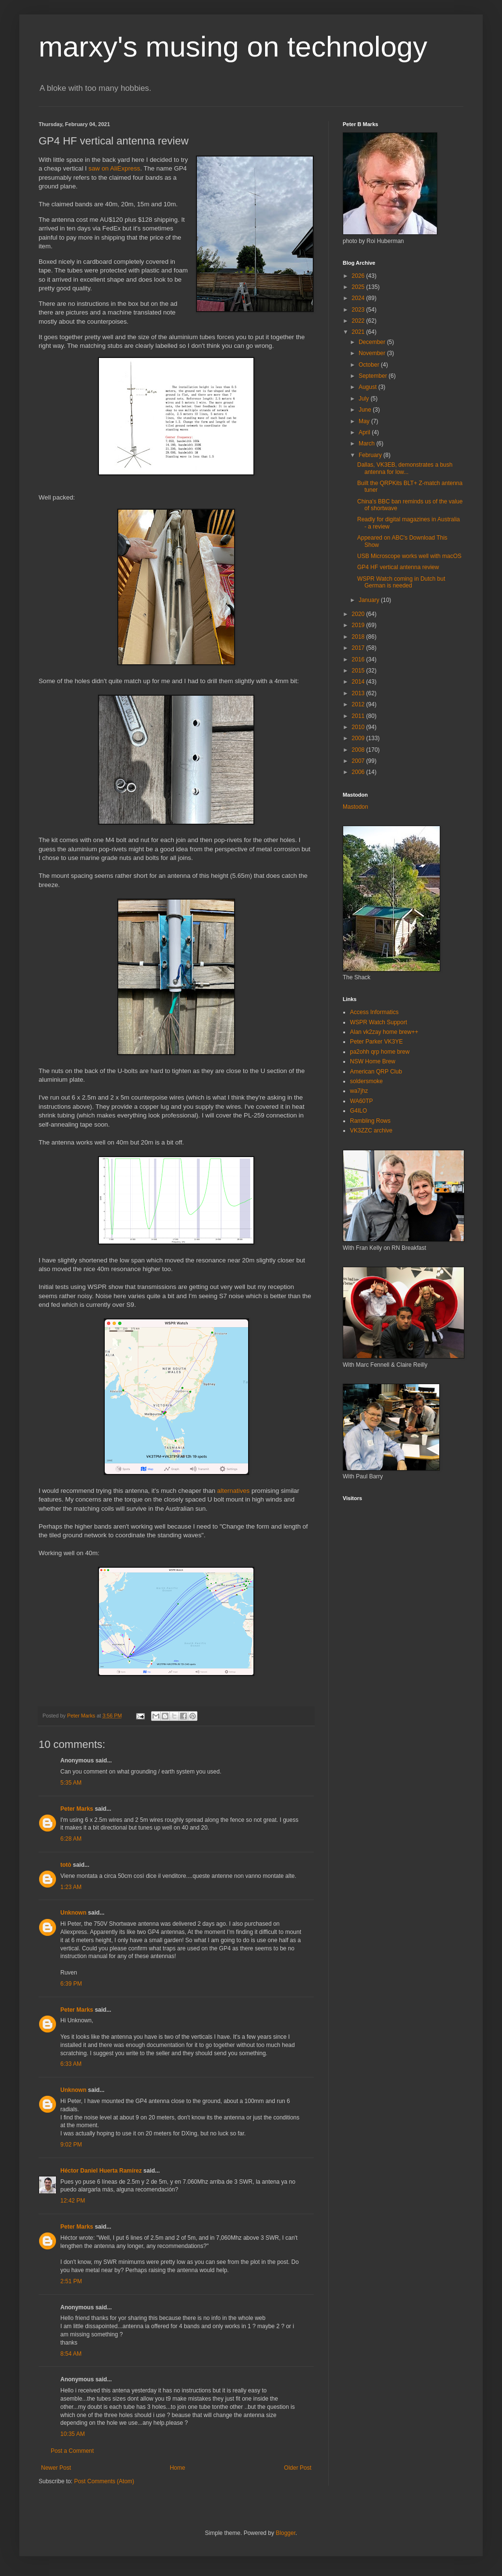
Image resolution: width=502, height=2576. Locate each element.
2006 (359, 772)
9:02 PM (71, 2144)
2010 (359, 727)
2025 (359, 287)
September (374, 375)
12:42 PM (72, 2200)
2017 (359, 647)
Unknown (73, 1912)
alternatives (233, 1490)
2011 (359, 716)
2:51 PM (71, 2281)
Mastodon (355, 806)
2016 (359, 659)
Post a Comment (72, 2450)
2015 (359, 670)
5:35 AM (71, 1782)
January (370, 600)
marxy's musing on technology (233, 46)
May (365, 421)
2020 (359, 614)
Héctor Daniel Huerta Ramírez (101, 2170)
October (370, 364)
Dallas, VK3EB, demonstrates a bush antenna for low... (404, 468)
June (366, 409)
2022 (359, 320)
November (373, 353)
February (371, 455)
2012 (359, 704)
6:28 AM (71, 1838)
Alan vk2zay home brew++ (384, 1032)
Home (177, 2467)
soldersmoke (366, 1081)
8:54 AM (71, 2353)
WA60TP (361, 1101)
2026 (359, 275)
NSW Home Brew (372, 1061)
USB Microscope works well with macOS (409, 556)
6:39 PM (71, 1983)
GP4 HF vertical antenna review (398, 567)
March (367, 443)
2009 (359, 738)
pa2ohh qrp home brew (379, 1051)
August (368, 387)
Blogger (285, 2533)
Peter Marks (76, 1808)
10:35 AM (72, 2434)
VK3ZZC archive (371, 1130)
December (373, 342)
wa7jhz (359, 1091)
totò (65, 1864)
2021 (359, 332)
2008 (359, 749)
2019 (359, 625)
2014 (359, 681)
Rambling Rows (370, 1120)
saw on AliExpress (114, 168)
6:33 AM (71, 2064)
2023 (359, 309)
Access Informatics (374, 1012)
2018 (359, 636)
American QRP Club (376, 1071)
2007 (359, 761)
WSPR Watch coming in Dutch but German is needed (401, 582)
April (365, 432)
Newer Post (56, 2467)
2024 (359, 298)
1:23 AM (71, 1887)
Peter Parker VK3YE (376, 1041)
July (365, 398)
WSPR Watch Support (378, 1022)
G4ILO (358, 1110)
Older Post (297, 2467)
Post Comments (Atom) (104, 2481)
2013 (359, 693)
